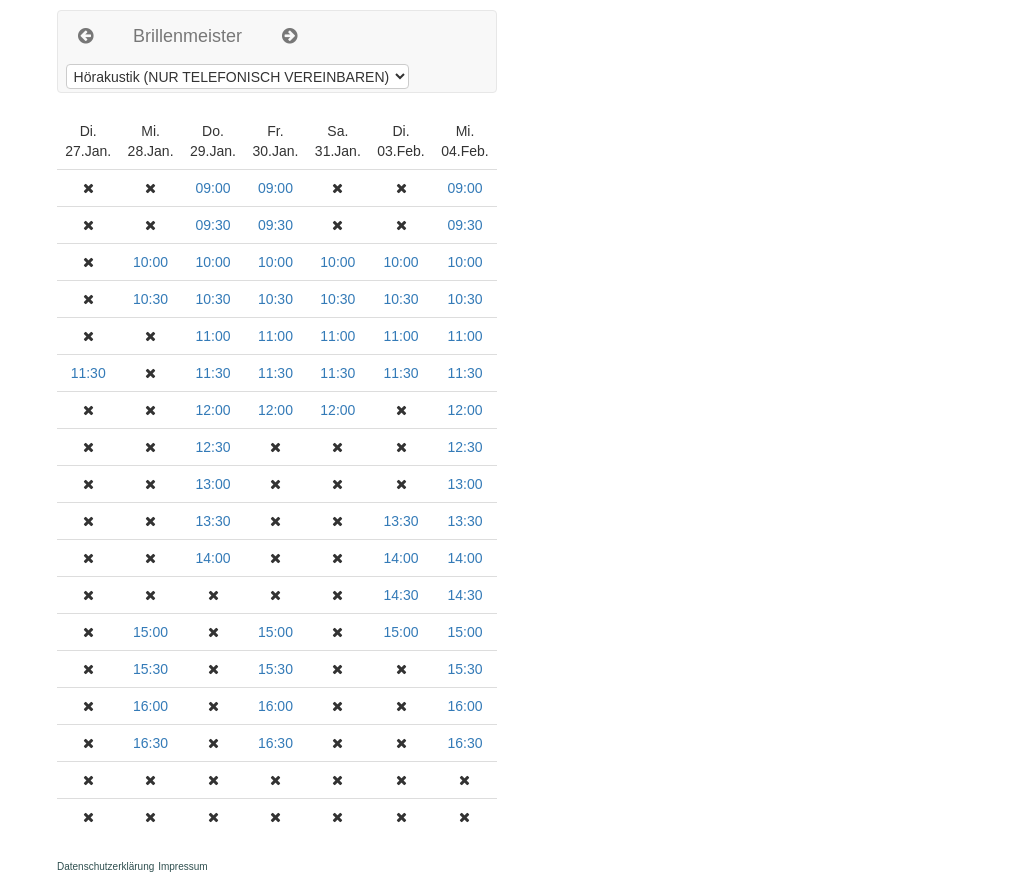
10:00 (150, 262)
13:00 (212, 484)
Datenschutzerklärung (105, 866)
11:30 (88, 373)
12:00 (212, 410)
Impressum (182, 866)
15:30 (150, 669)
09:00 (212, 188)
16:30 (150, 743)
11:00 (212, 336)
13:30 (212, 521)
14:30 (401, 595)
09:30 (212, 225)
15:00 (150, 632)
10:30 (150, 299)
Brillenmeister (187, 36)
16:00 (150, 706)
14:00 (212, 558)
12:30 (212, 447)
